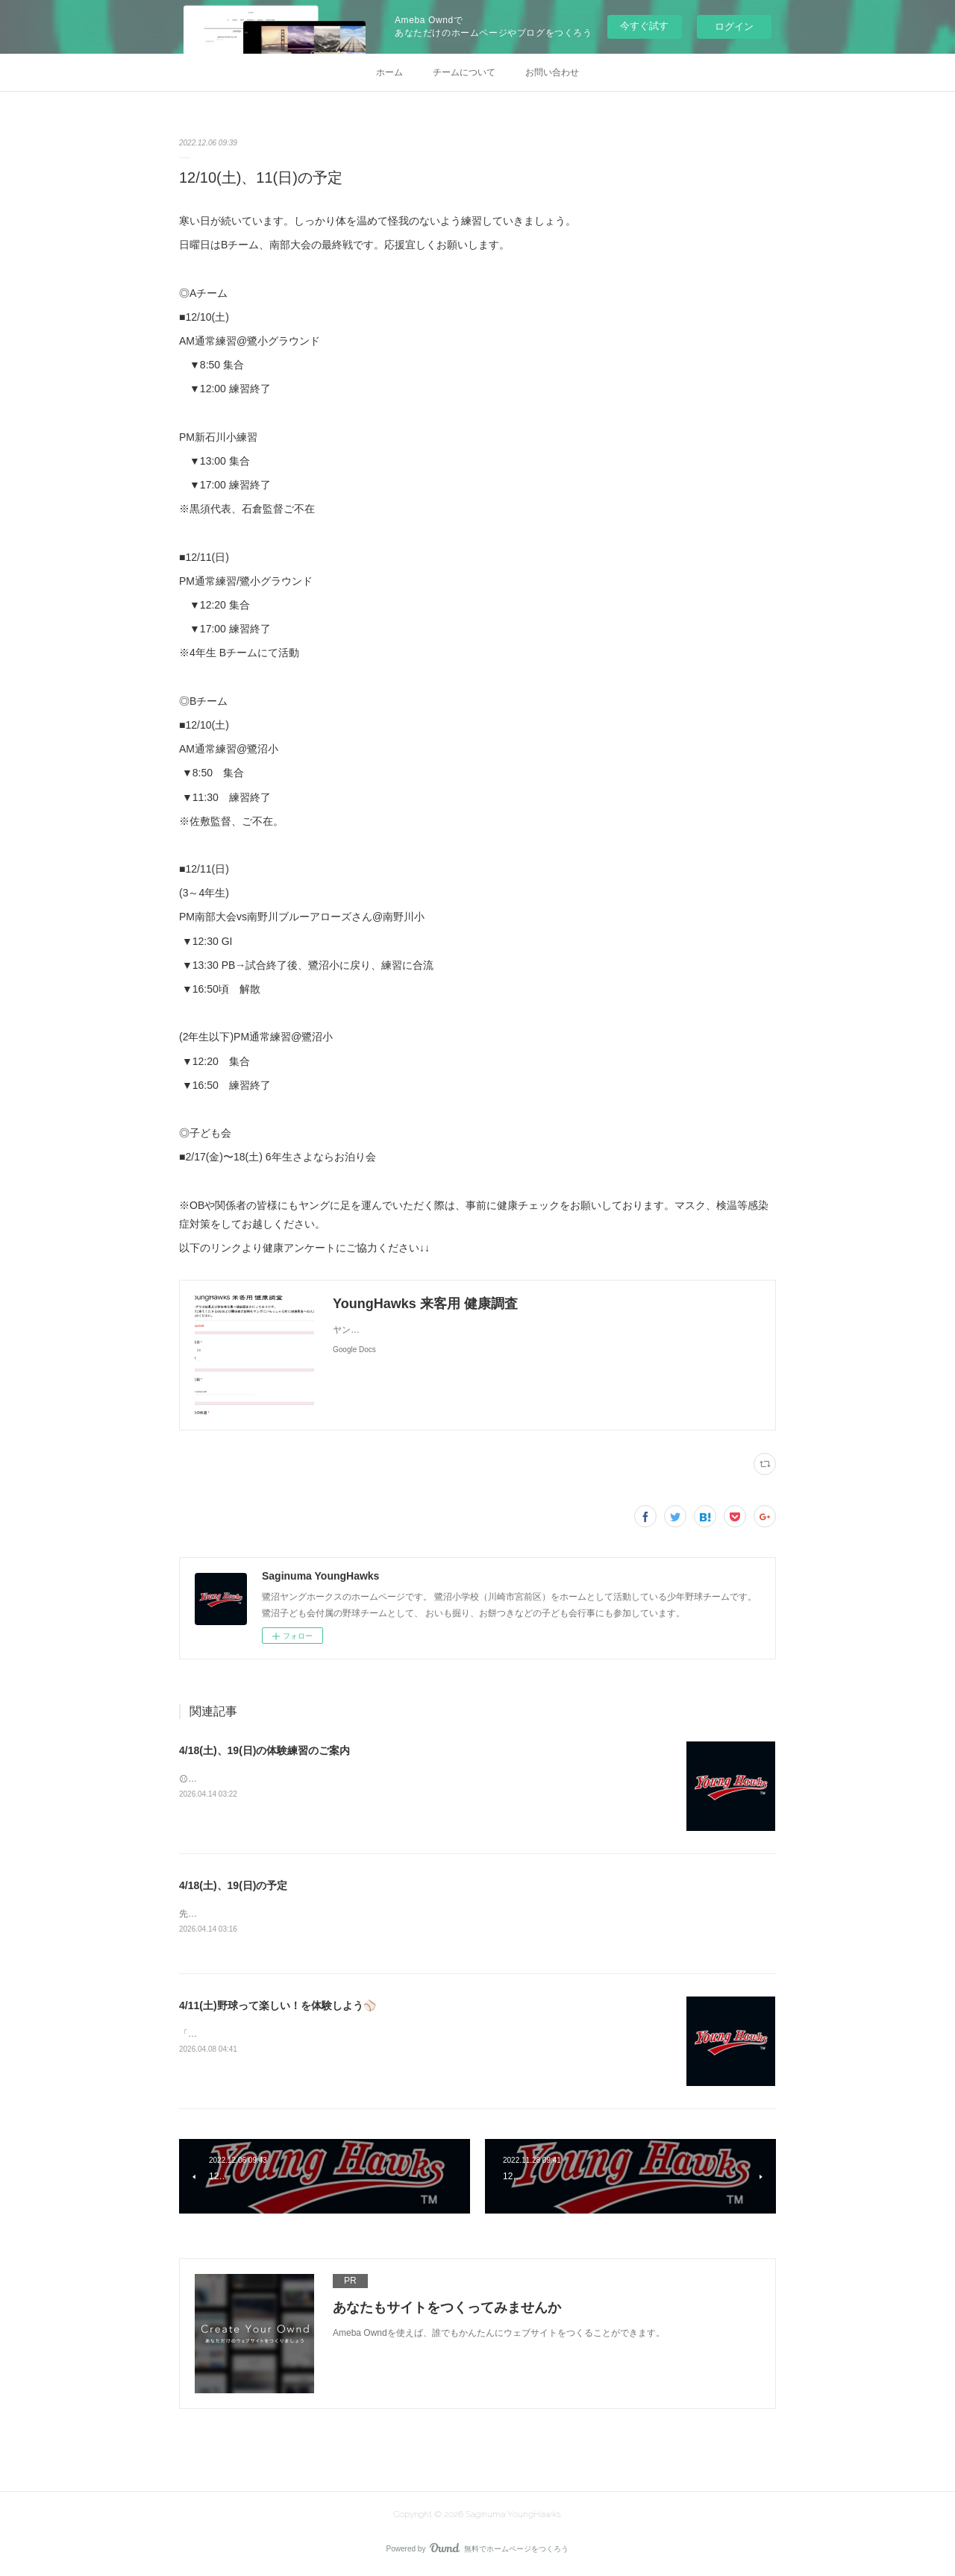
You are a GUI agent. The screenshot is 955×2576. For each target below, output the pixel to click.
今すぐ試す (644, 25)
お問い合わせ (552, 72)
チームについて (464, 72)
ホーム (389, 72)
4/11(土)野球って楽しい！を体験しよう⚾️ (277, 2006)
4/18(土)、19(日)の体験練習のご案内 (264, 1750)
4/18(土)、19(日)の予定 (233, 1885)
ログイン (734, 26)
